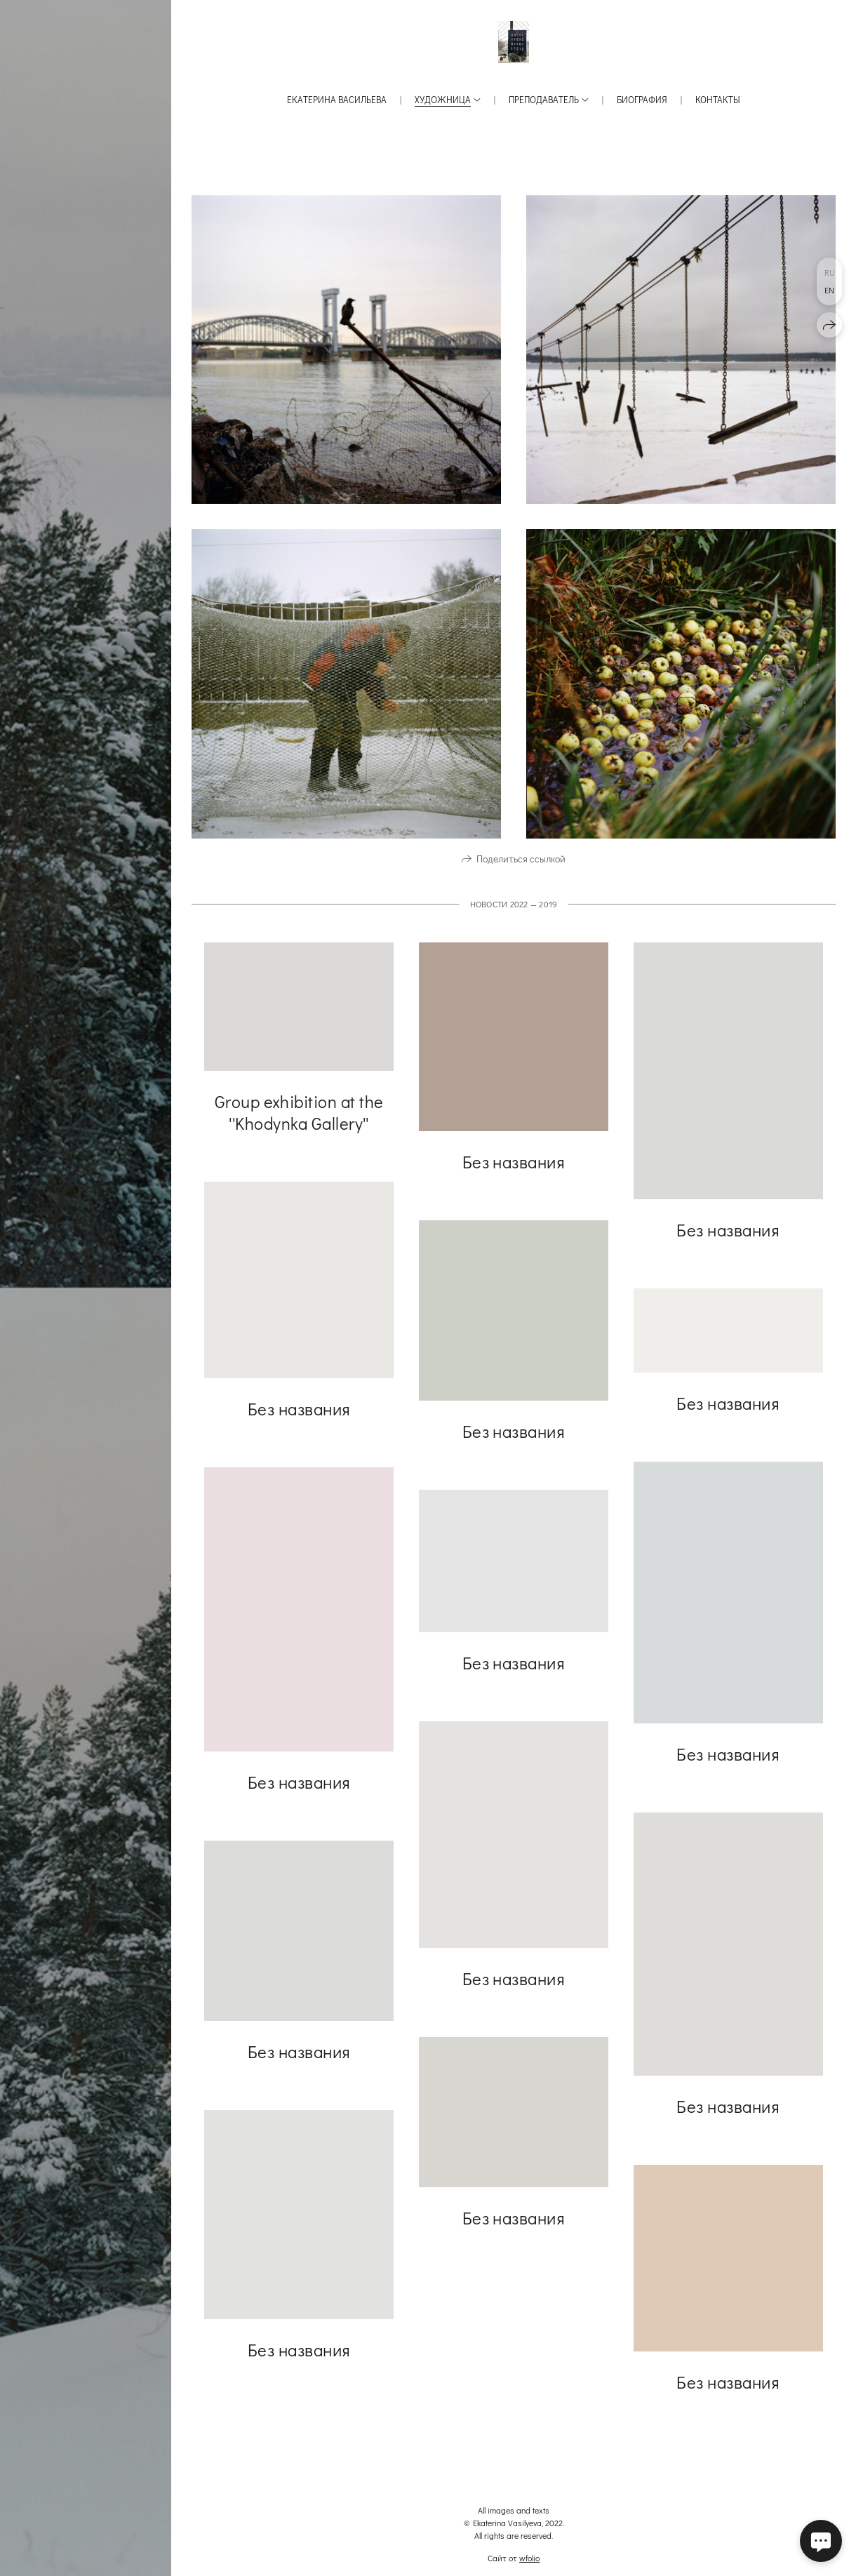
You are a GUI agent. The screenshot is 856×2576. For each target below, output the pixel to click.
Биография (642, 99)
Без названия (514, 1169)
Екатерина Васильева (337, 99)
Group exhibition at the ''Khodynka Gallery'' (299, 1119)
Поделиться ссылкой (521, 865)
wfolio (529, 2557)
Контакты (717, 99)
